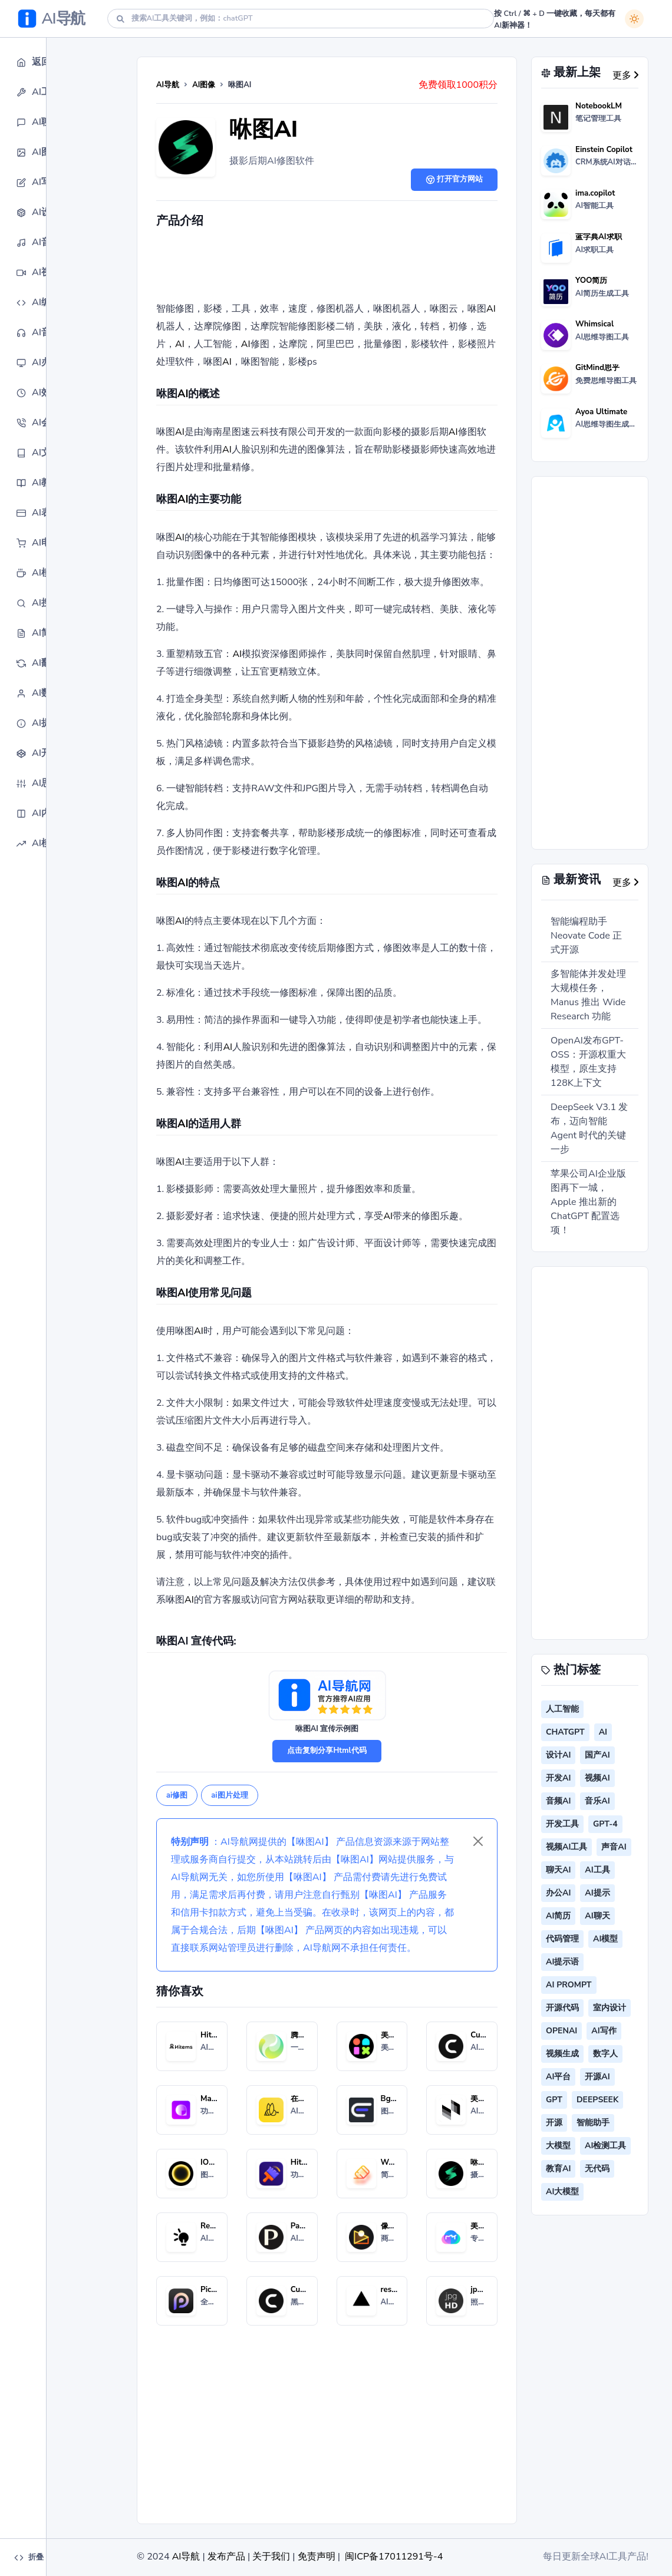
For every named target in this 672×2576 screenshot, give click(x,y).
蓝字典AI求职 (598, 237)
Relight (213, 2226)
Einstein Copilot (604, 149)
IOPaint (214, 2162)
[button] (56, 62)
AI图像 (203, 85)
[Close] (478, 1841)
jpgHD (482, 2289)
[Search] (301, 18)
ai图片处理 (229, 1795)
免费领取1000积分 (458, 84)
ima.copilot (595, 193)
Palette (304, 2226)
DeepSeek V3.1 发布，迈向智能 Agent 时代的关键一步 (589, 1128)
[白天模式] (634, 18)
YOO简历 (591, 280)
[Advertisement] (370, 267)
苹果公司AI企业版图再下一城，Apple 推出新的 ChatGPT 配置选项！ (588, 1202)
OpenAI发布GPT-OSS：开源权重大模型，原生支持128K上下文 (588, 1061)
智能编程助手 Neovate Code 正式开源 (586, 935)
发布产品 (226, 2556)
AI (491, 308)
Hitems (213, 2035)
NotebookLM (598, 106)
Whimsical (594, 324)
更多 (625, 75)
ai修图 (176, 1795)
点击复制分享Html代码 (326, 1750)
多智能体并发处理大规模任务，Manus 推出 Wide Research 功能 (588, 995)
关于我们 (271, 2556)
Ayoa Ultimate (601, 412)
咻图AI (263, 129)
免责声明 (316, 2556)
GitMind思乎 (597, 367)
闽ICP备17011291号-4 (394, 2556)
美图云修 (485, 2226)
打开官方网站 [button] (454, 179)
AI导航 (167, 85)
